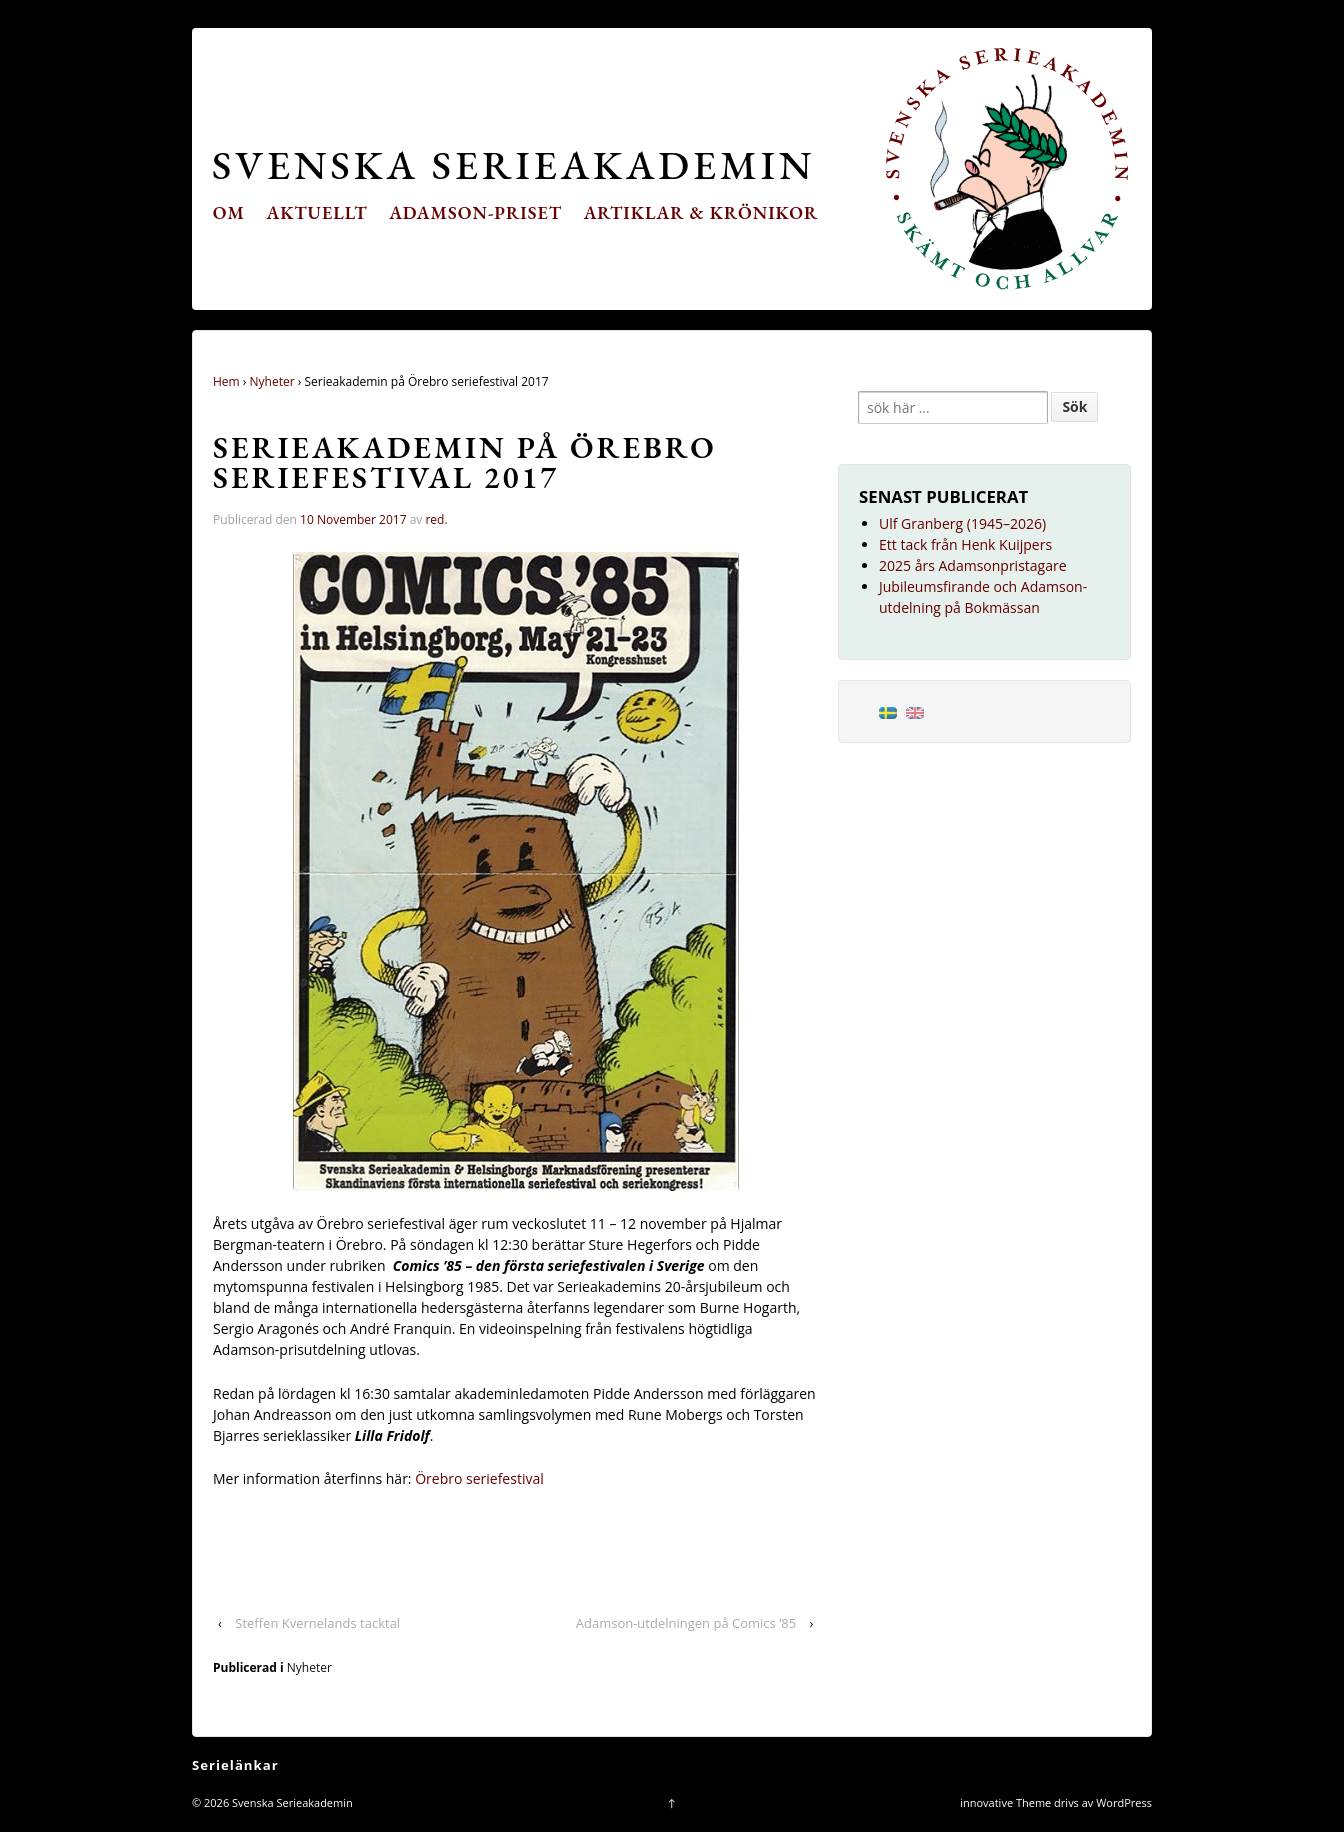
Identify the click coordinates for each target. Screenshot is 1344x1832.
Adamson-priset (475, 212)
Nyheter (272, 381)
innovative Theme (1005, 1802)
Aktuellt (317, 212)
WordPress (1124, 1802)
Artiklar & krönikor (701, 212)
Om (229, 212)
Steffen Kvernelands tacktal (317, 1623)
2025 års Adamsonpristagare (973, 565)
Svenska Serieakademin (513, 164)
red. (436, 519)
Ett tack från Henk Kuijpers (965, 544)
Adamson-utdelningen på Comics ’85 (686, 1623)
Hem (226, 381)
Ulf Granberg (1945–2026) (962, 523)
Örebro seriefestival (479, 1478)
